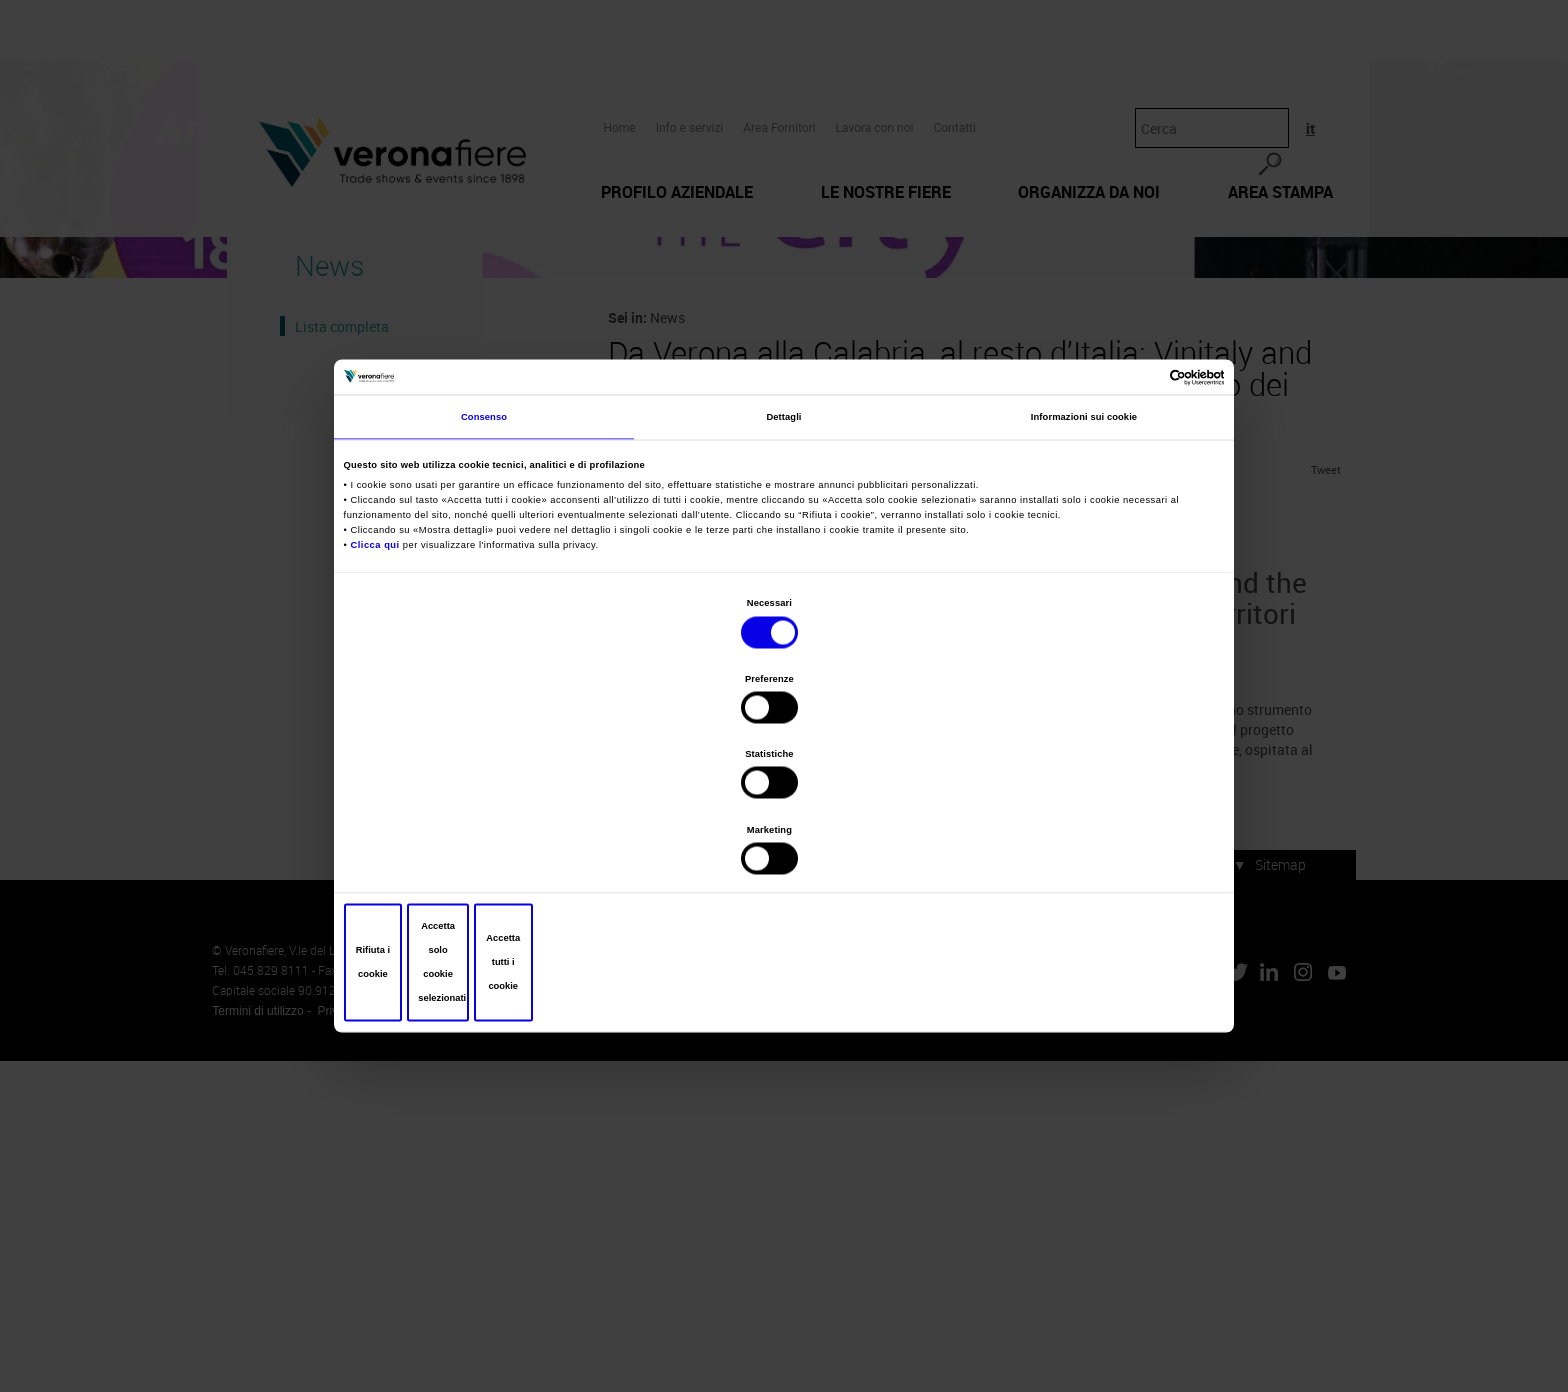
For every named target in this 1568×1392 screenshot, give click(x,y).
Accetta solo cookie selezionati (784, 849)
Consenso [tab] (484, 575)
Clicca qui (379, 701)
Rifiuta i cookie (492, 849)
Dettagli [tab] (783, 575)
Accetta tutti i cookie (1076, 849)
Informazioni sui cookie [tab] (1084, 575)
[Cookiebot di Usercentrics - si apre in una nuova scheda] (1132, 528)
